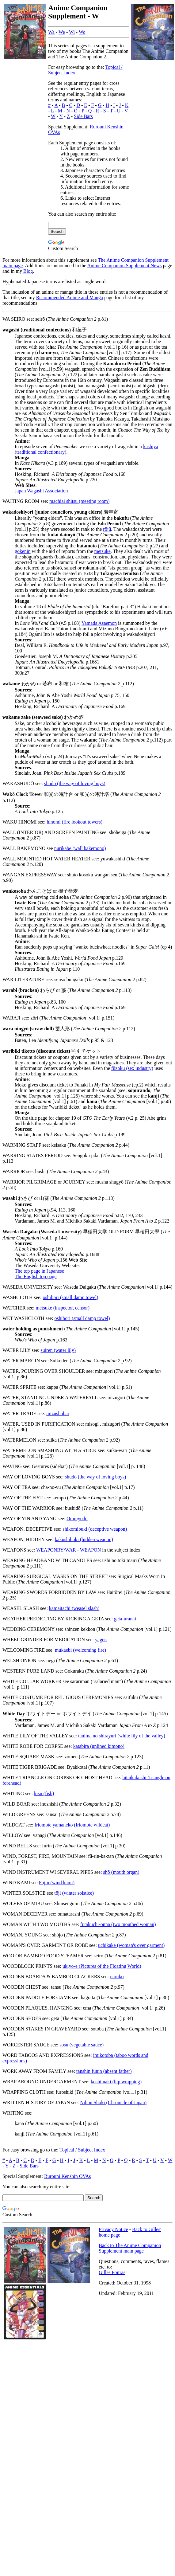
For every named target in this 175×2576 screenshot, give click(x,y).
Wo (82, 32)
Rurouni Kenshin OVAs (67, 2176)
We (62, 32)
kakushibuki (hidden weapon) (84, 1539)
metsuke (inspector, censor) (62, 1307)
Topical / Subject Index (82, 2149)
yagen (101, 1639)
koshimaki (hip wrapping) (116, 2081)
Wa (51, 32)
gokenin (23, 551)
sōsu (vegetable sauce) (81, 2044)
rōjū (107, 529)
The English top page (35, 1276)
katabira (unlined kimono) (98, 1746)
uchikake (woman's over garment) (131, 1945)
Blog (28, 271)
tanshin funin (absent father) (104, 2071)
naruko (117, 1976)
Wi (72, 32)
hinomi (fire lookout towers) (74, 821)
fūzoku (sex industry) (132, 1068)
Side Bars (83, 116)
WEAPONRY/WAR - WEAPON (68, 1549)
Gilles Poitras (112, 2272)
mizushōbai (57, 1413)
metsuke (102, 551)
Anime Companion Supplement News (124, 265)
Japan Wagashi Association (41, 490)
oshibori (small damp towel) (70, 1297)
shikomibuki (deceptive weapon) (95, 1529)
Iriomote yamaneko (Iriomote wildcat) (72, 1824)
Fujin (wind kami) (56, 1882)
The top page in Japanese (39, 1271)
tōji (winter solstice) (74, 1893)
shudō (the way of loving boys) (74, 783)
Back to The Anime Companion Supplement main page (130, 2248)
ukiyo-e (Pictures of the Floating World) (102, 1966)
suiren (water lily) (58, 1350)
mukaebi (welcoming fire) (80, 1650)
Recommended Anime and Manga (69, 297)
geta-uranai (125, 1618)
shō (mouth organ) (121, 1872)
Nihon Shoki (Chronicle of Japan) (113, 2102)
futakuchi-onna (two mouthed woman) (118, 1924)
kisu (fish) (44, 1793)
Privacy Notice (113, 2229)
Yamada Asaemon (99, 623)
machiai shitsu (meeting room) (79, 501)
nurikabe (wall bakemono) (80, 848)
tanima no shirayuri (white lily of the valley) (121, 1735)
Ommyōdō (77, 1518)
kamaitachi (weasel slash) (74, 1608)
